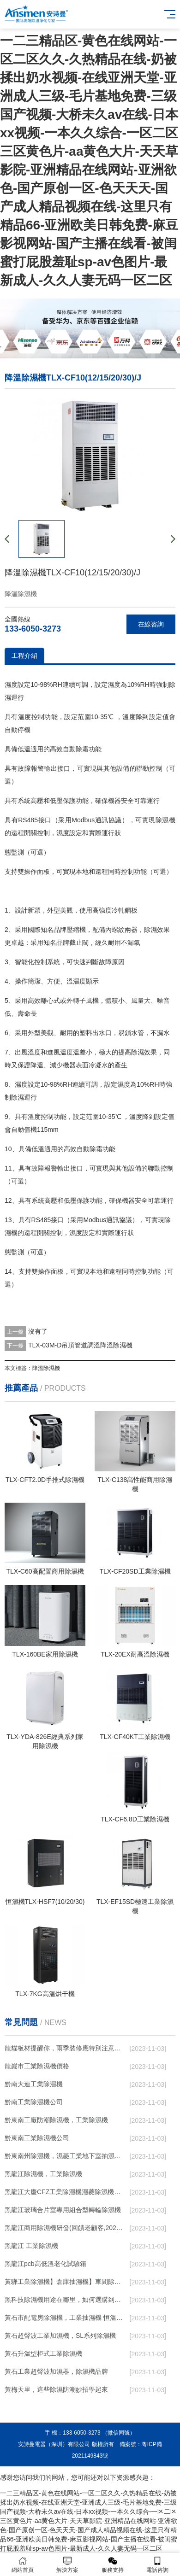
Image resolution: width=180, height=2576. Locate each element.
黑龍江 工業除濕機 (31, 2245)
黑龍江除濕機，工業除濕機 (43, 2174)
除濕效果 (157, 929)
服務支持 (112, 2564)
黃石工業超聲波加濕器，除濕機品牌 (56, 2371)
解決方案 (67, 2564)
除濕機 (165, 820)
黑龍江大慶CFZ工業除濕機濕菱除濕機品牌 (64, 2191)
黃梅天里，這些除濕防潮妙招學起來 (56, 2389)
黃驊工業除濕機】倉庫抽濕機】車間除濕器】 (64, 2281)
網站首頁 (22, 2564)
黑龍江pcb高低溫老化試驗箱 (45, 2263)
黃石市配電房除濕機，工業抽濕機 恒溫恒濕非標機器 (64, 2317)
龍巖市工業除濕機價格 (37, 2066)
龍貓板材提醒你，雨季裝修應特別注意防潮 (64, 2048)
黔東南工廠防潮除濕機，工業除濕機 (56, 2120)
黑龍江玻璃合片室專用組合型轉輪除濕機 (63, 2209)
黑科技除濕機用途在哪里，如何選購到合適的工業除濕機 (64, 2299)
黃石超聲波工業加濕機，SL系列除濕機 (60, 2335)
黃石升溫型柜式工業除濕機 (43, 2353)
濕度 (11, 684)
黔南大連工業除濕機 (34, 2084)
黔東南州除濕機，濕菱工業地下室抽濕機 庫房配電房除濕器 (64, 2156)
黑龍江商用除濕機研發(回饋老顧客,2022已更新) (64, 2227)
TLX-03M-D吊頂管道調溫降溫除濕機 (80, 1345)
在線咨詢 (151, 624)
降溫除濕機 (46, 1368)
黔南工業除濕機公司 (34, 2102)
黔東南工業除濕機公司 (37, 2138)
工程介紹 (24, 655)
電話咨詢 (157, 2564)
